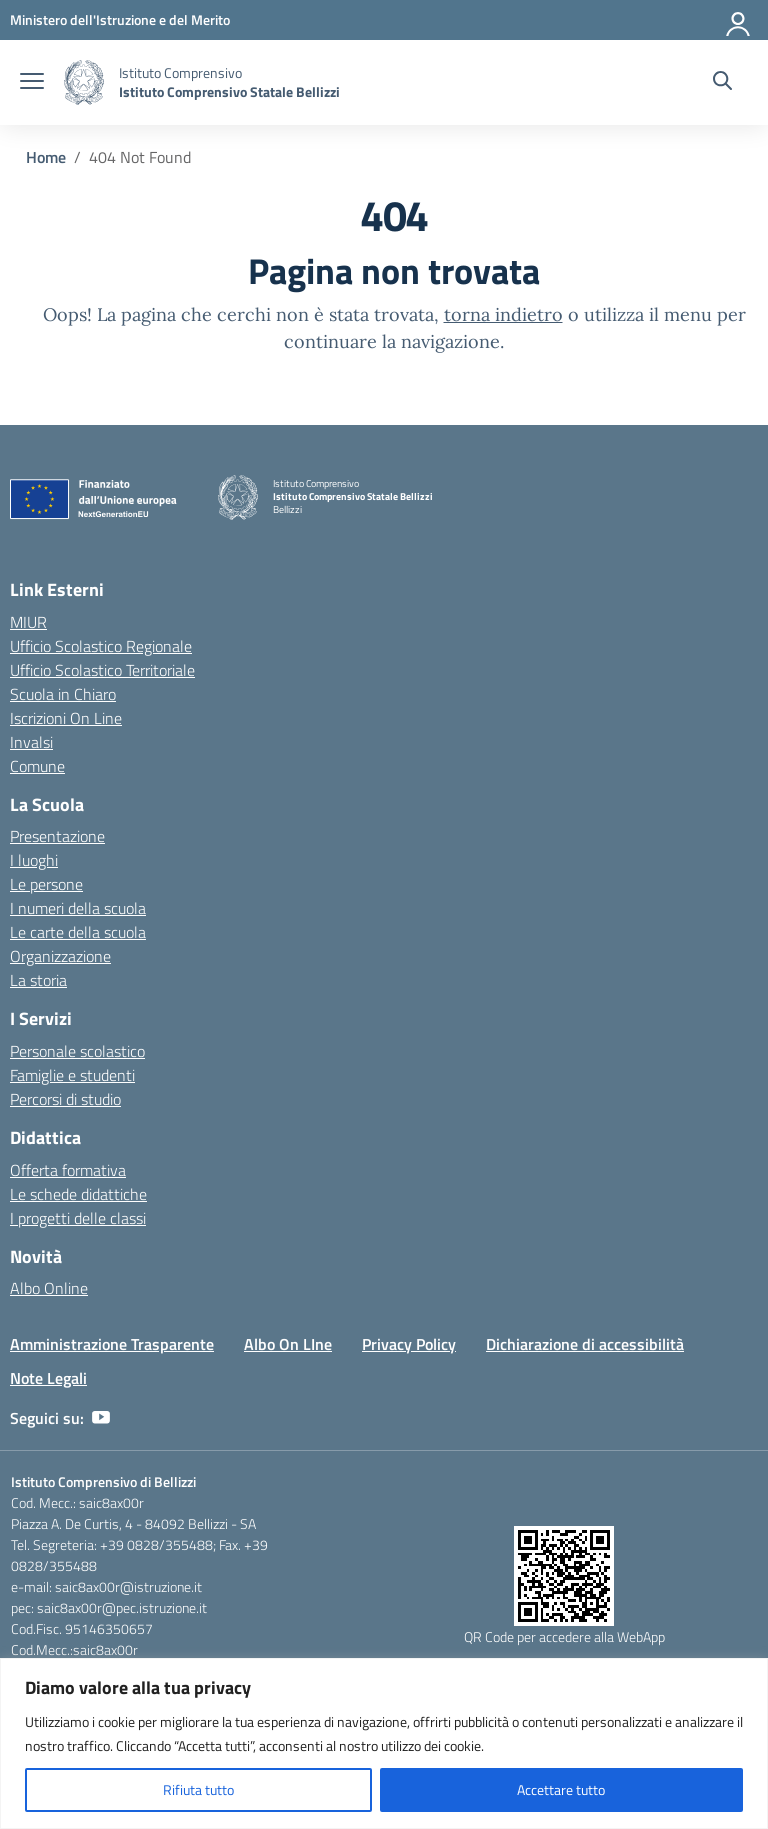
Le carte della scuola (78, 932)
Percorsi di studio (65, 1099)
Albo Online (49, 1288)
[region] (384, 1743)
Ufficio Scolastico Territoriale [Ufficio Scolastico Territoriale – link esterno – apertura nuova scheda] (102, 670)
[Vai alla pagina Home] (46, 157)
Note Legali (48, 1378)
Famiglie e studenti (72, 1075)
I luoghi (34, 860)
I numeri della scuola (78, 908)
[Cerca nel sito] (722, 83)
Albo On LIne (288, 1344)
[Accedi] (739, 20)
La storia (38, 980)
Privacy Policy (409, 1344)
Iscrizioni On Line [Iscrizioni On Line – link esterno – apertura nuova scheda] (66, 718)
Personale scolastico (77, 1051)
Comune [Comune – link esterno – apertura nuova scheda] (37, 766)
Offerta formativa (68, 1170)
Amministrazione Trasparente (112, 1344)
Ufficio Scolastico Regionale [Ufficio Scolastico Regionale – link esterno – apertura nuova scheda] (101, 646)
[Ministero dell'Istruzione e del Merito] (120, 19)
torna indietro (503, 314)
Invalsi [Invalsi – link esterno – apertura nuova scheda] (31, 742)
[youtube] (101, 1418)
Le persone (46, 884)
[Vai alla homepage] (84, 82)
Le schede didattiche (78, 1194)
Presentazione (57, 836)
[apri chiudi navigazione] (32, 83)
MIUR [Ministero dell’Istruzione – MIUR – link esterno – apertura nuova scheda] (28, 622)
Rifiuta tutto (198, 1789)
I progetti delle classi (78, 1218)
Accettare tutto (561, 1789)
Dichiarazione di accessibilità (585, 1344)
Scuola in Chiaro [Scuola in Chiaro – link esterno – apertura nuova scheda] (63, 694)
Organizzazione (60, 956)
